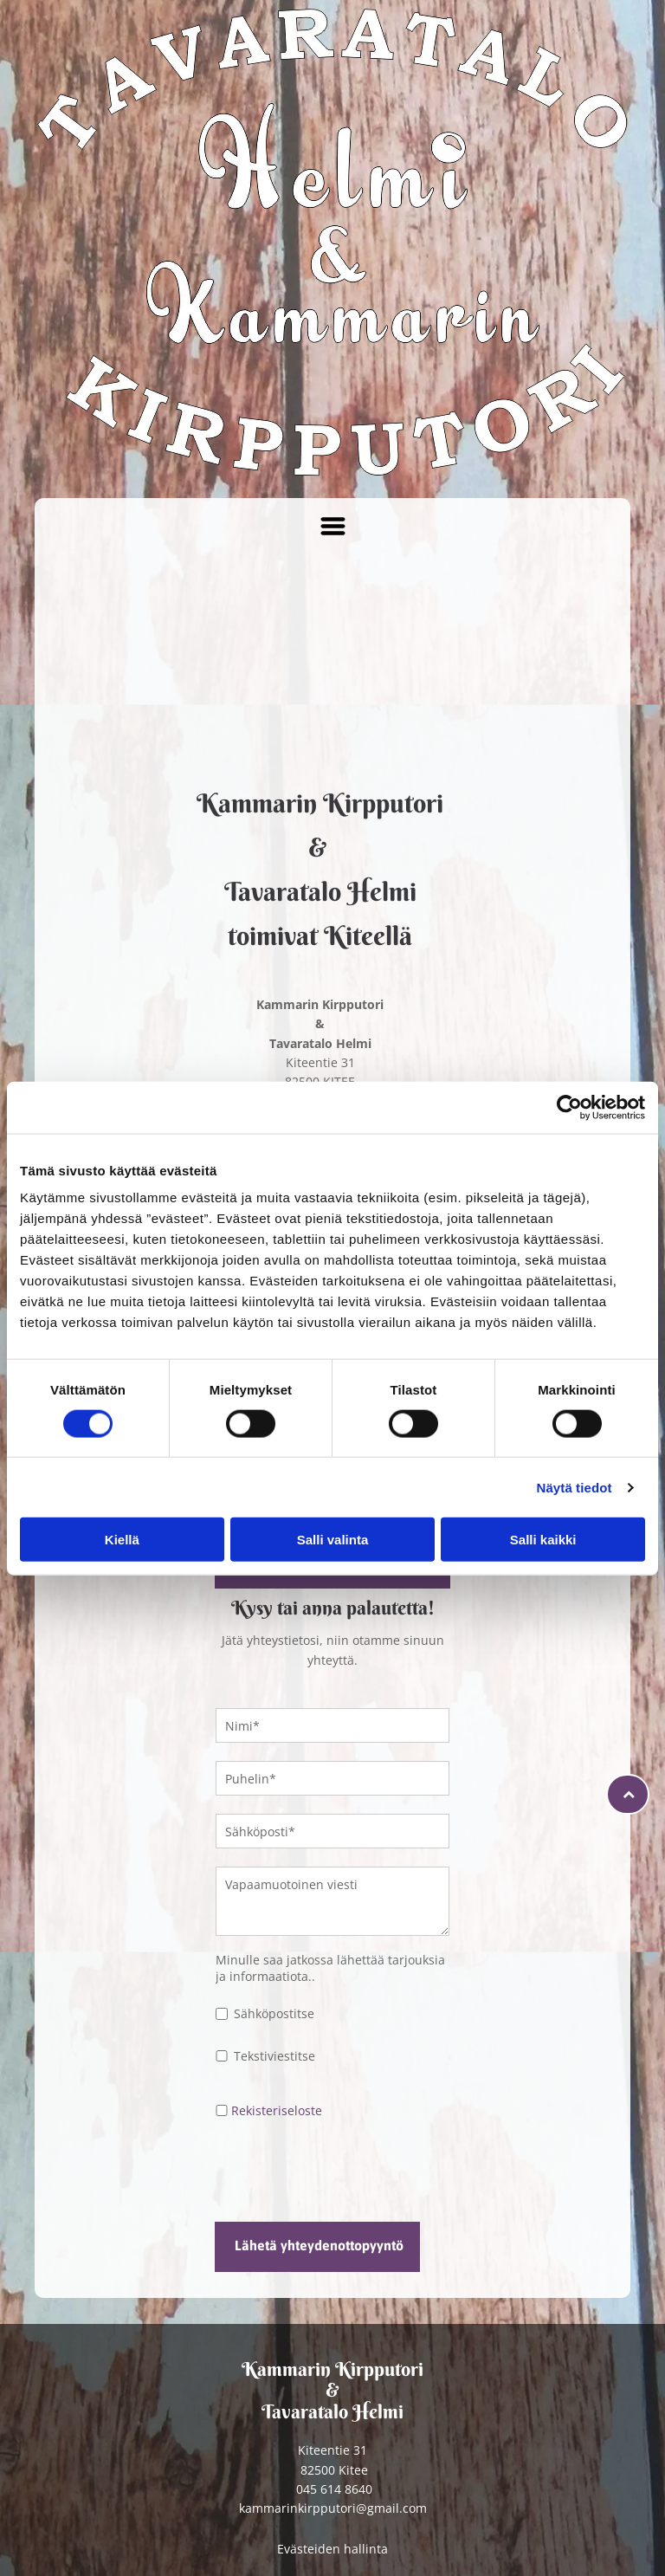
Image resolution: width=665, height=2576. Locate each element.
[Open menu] (332, 526)
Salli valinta (333, 1539)
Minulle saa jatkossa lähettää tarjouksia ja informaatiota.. (330, 1967)
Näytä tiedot (574, 1486)
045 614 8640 (334, 2489)
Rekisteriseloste (276, 2110)
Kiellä (122, 1539)
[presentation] (347, 2170)
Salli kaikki (543, 1539)
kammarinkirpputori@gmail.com (333, 2508)
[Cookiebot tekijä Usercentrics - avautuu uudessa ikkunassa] (569, 1107)
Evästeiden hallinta (332, 2548)
